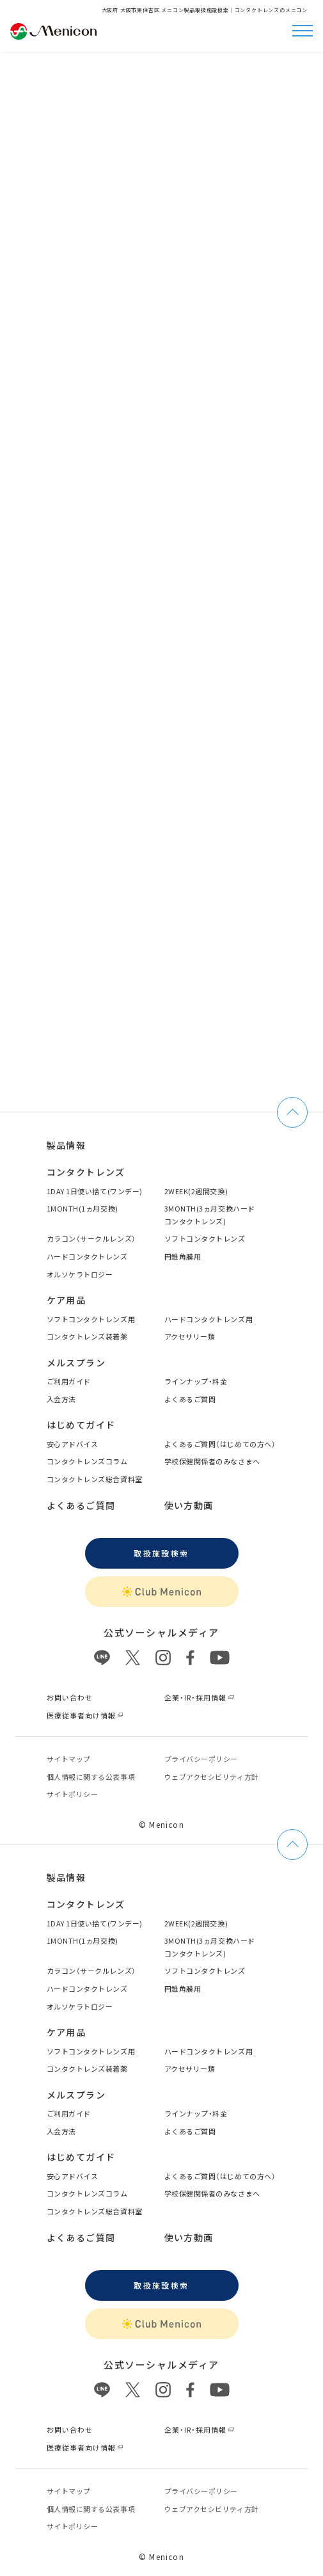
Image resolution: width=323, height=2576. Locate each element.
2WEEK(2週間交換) (196, 1191)
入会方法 (61, 1399)
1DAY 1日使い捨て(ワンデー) (95, 1191)
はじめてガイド (81, 1424)
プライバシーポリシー (201, 1759)
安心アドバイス (72, 1444)
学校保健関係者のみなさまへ (212, 1461)
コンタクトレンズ (86, 1171)
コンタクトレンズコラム (87, 1461)
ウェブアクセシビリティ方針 (211, 1777)
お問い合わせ (70, 1697)
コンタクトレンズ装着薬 (87, 1336)
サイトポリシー (72, 1794)
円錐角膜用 (182, 1256)
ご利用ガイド (69, 1381)
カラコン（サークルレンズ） (91, 1238)
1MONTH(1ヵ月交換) (82, 1208)
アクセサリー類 (190, 1336)
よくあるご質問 (190, 1399)
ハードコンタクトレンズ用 (208, 1319)
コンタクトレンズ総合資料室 (95, 1479)
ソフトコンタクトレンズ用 (91, 1319)
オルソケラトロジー (80, 1274)
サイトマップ (69, 1759)
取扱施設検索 (161, 1553)
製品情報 (66, 1145)
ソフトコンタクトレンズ (205, 1238)
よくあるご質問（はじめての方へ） (220, 1444)
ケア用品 (66, 1299)
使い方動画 (189, 1505)
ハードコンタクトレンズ (87, 1256)
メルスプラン (76, 1362)
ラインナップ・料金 (196, 1381)
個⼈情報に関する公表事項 (91, 1777)
